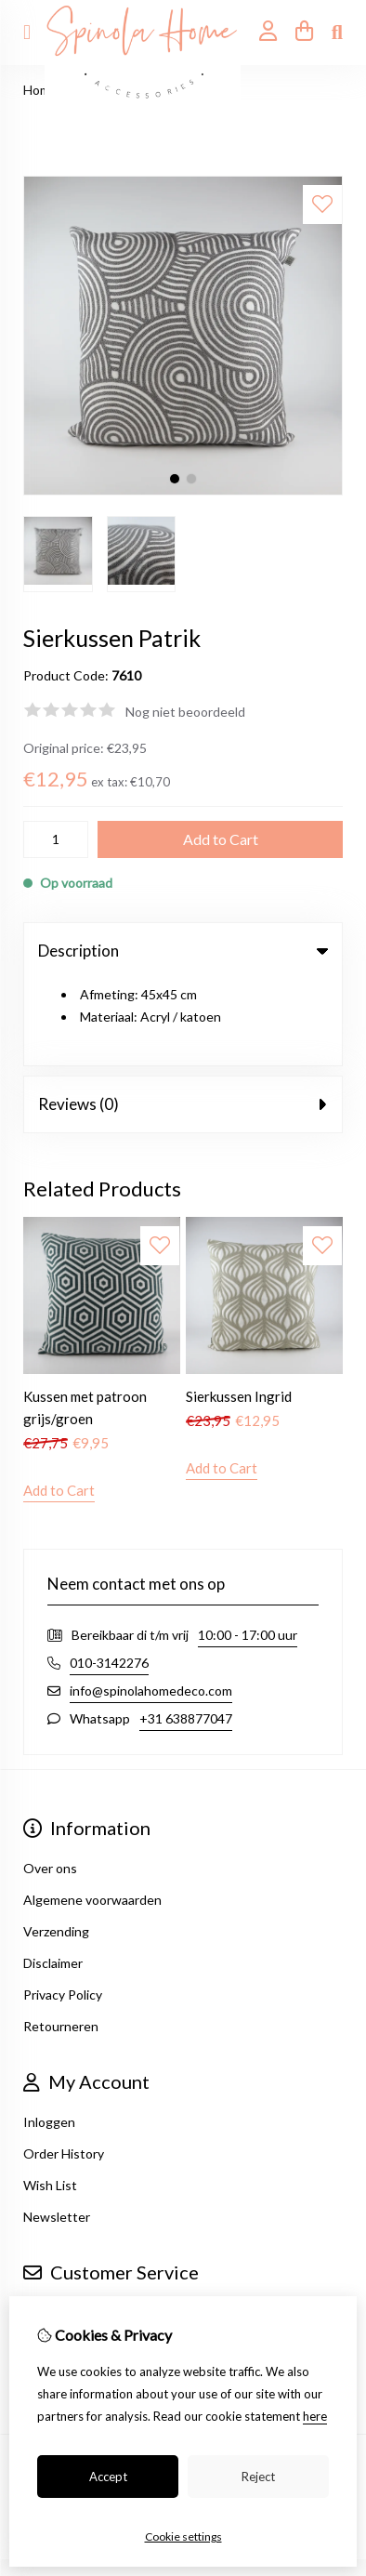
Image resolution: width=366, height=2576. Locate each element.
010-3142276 (109, 1575)
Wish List (50, 2098)
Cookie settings (183, 2536)
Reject (258, 2476)
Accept (108, 2476)
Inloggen (49, 2034)
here (315, 2416)
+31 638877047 (185, 1631)
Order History (63, 2066)
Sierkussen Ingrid (239, 1309)
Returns (47, 2257)
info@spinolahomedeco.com (151, 1603)
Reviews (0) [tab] (183, 1017)
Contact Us (56, 2225)
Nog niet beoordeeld (185, 712)
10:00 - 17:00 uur (247, 1547)
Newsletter (56, 2129)
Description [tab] (183, 950)
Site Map (48, 2288)
